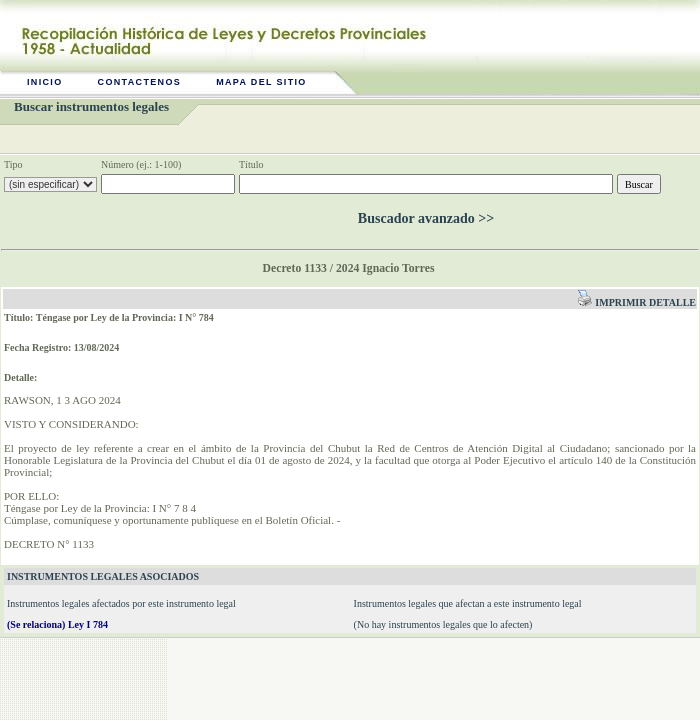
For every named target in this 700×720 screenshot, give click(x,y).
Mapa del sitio (261, 82)
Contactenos (140, 82)
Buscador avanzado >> (426, 218)
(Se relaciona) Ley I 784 (57, 624)
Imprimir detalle (636, 302)
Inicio (45, 82)
